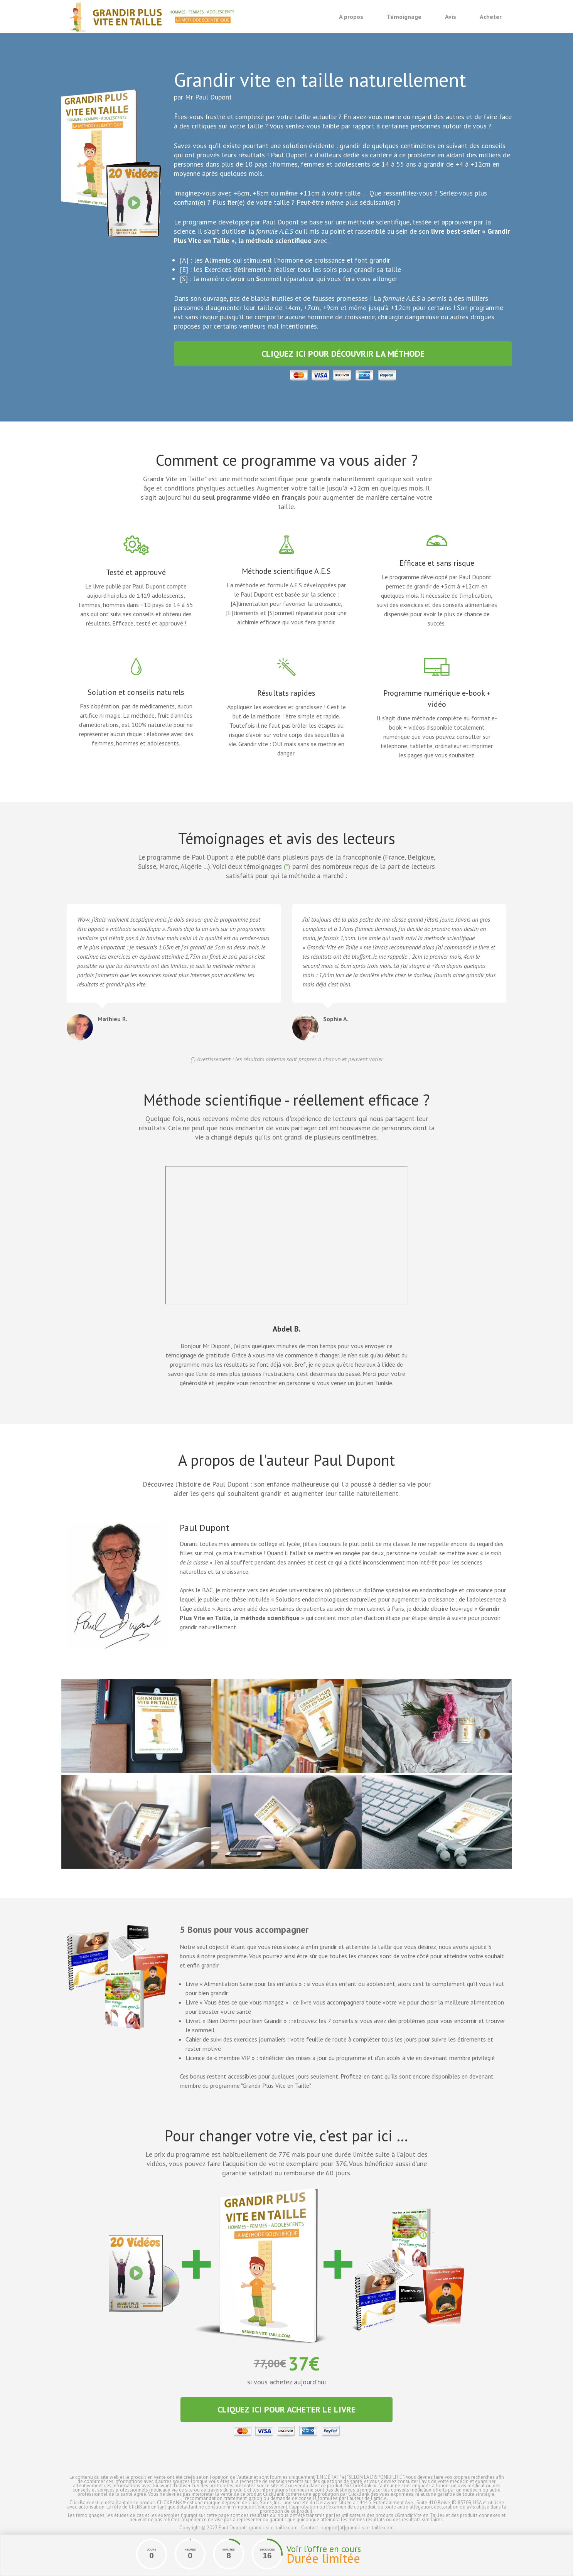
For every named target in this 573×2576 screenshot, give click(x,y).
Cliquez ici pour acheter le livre (286, 2409)
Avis (450, 16)
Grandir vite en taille (151, 17)
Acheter (491, 16)
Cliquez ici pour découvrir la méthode (343, 353)
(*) (287, 866)
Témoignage (404, 16)
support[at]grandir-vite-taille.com (357, 2527)
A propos (351, 16)
